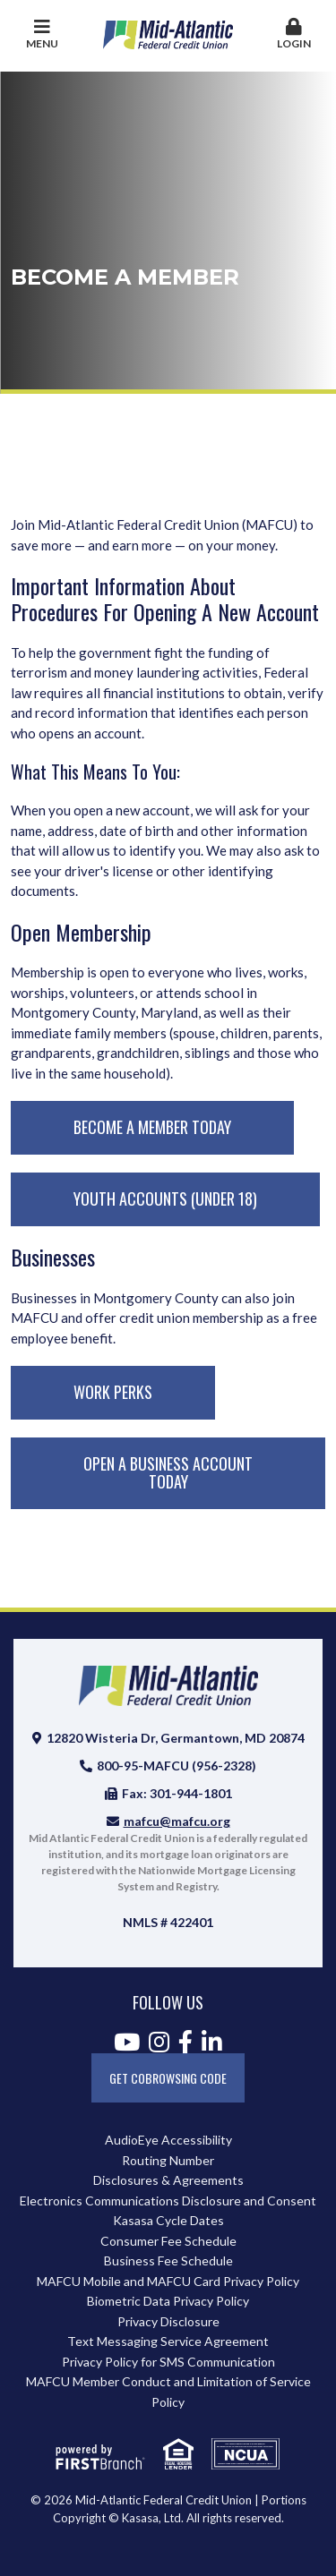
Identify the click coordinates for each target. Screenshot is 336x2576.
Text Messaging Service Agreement (168, 2341)
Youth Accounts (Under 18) (165, 1198)
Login (294, 34)
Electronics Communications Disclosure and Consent (168, 2200)
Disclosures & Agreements (168, 2180)
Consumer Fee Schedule (168, 2240)
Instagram (159, 2041)
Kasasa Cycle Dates (168, 2220)
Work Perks (112, 1391)
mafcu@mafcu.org (177, 1821)
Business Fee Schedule (168, 2260)
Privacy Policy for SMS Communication (168, 2361)
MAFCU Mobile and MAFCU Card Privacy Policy (168, 2281)
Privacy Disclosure (168, 2321)
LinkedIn (212, 2041)
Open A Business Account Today (168, 1472)
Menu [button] (42, 34)
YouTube (127, 2041)
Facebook (185, 2041)
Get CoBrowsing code (168, 2077)
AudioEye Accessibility (168, 2139)
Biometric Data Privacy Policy (168, 2300)
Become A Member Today (152, 1127)
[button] (294, 35)
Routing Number (168, 2160)
